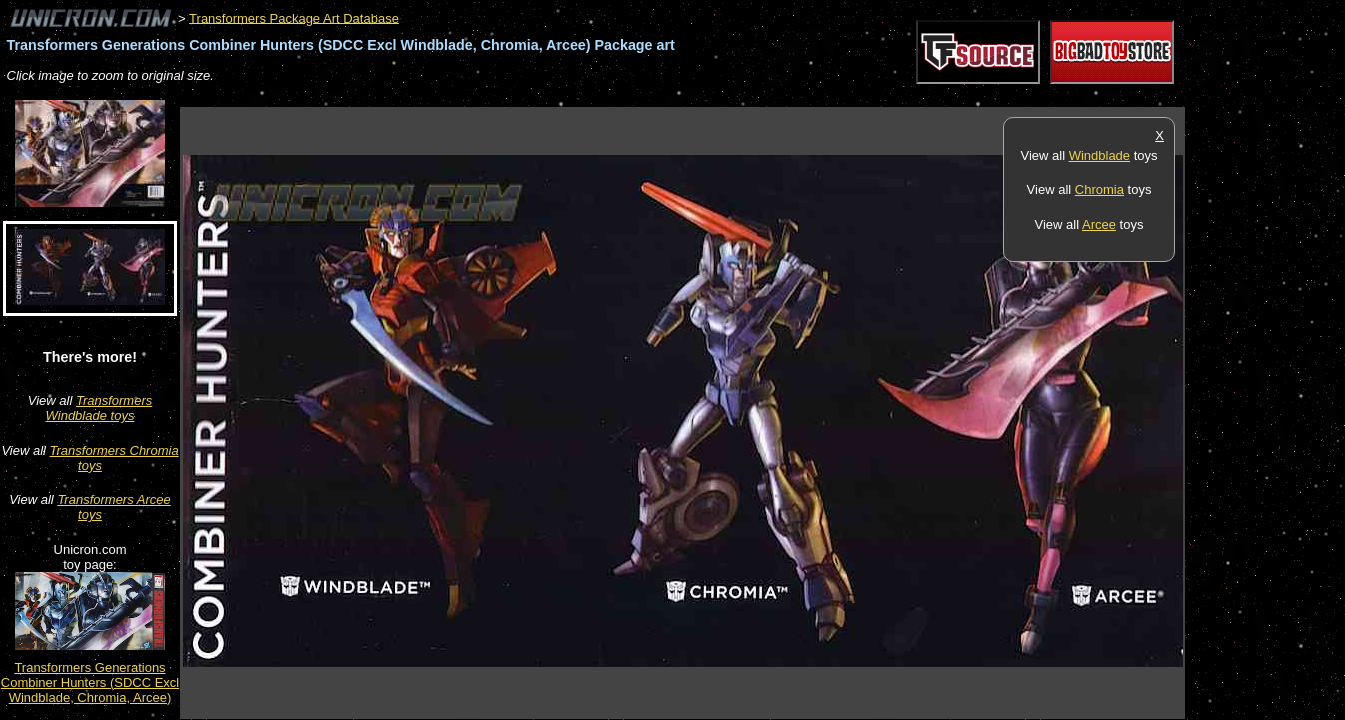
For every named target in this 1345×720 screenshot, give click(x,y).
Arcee (1099, 224)
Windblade (1099, 155)
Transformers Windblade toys (99, 408)
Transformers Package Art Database (294, 17)
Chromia (1099, 189)
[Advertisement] (544, 96)
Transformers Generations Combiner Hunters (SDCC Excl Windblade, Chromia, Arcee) (90, 682)
